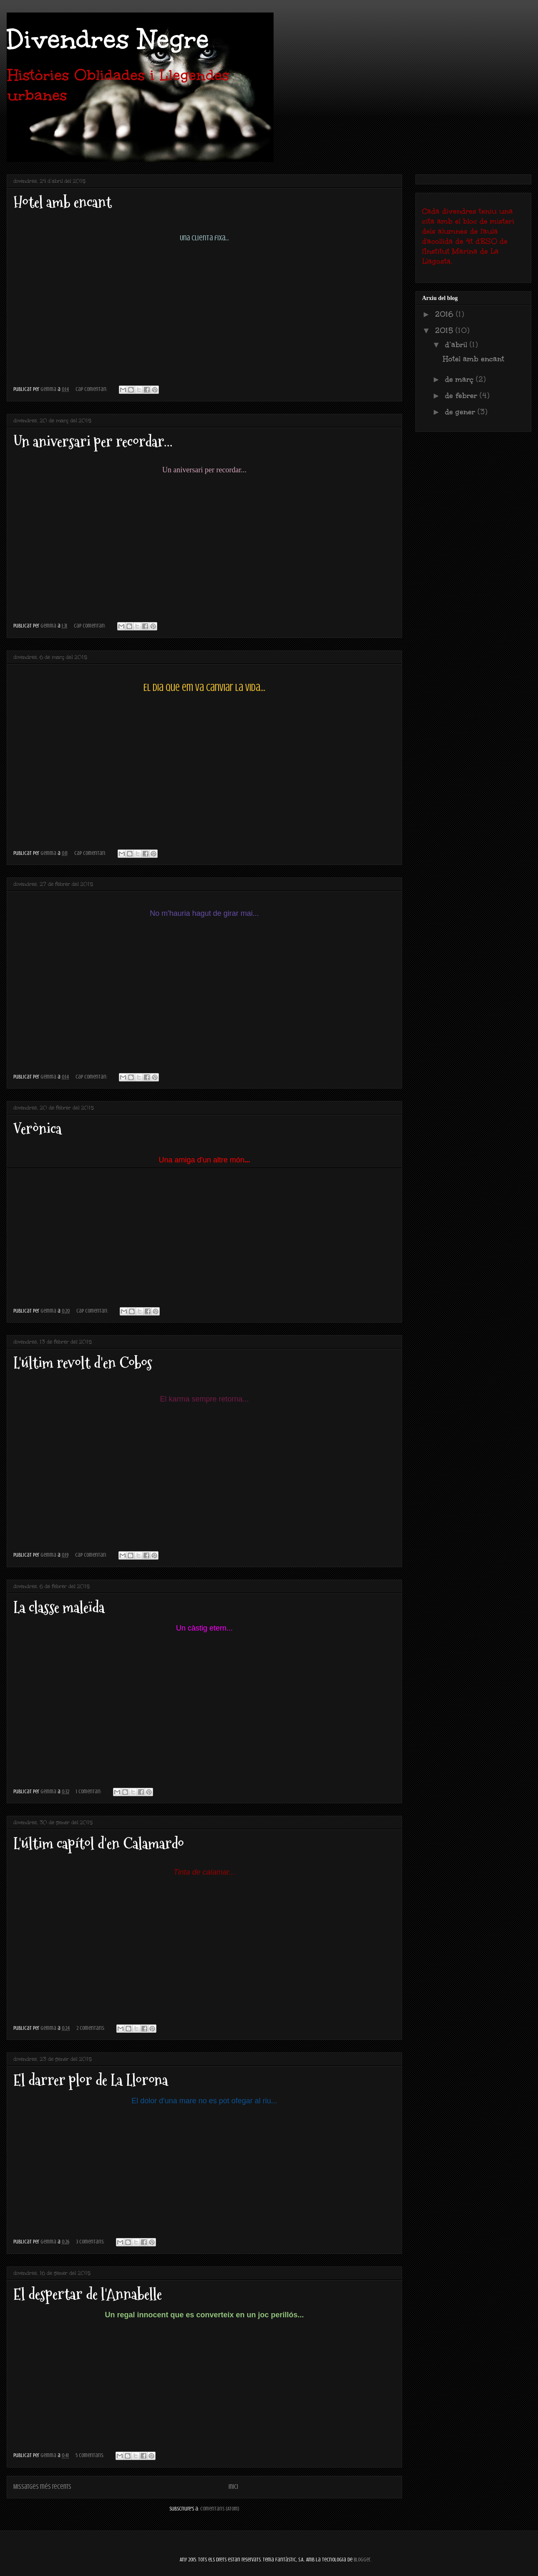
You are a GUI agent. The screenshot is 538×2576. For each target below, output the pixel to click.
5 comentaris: (90, 2455)
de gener (461, 412)
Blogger (362, 2559)
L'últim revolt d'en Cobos (82, 1363)
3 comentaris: (91, 2241)
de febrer (462, 396)
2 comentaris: (91, 2028)
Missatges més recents (42, 2486)
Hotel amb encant (62, 202)
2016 (445, 314)
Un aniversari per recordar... (93, 441)
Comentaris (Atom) (219, 2508)
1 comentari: (89, 1791)
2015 (445, 330)
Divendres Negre (108, 39)
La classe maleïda (59, 1607)
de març (460, 379)
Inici (233, 2486)
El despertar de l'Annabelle (87, 2294)
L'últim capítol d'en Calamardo (98, 1843)
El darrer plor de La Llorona (90, 2080)
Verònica (37, 1129)
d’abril (457, 345)
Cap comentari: (91, 389)
